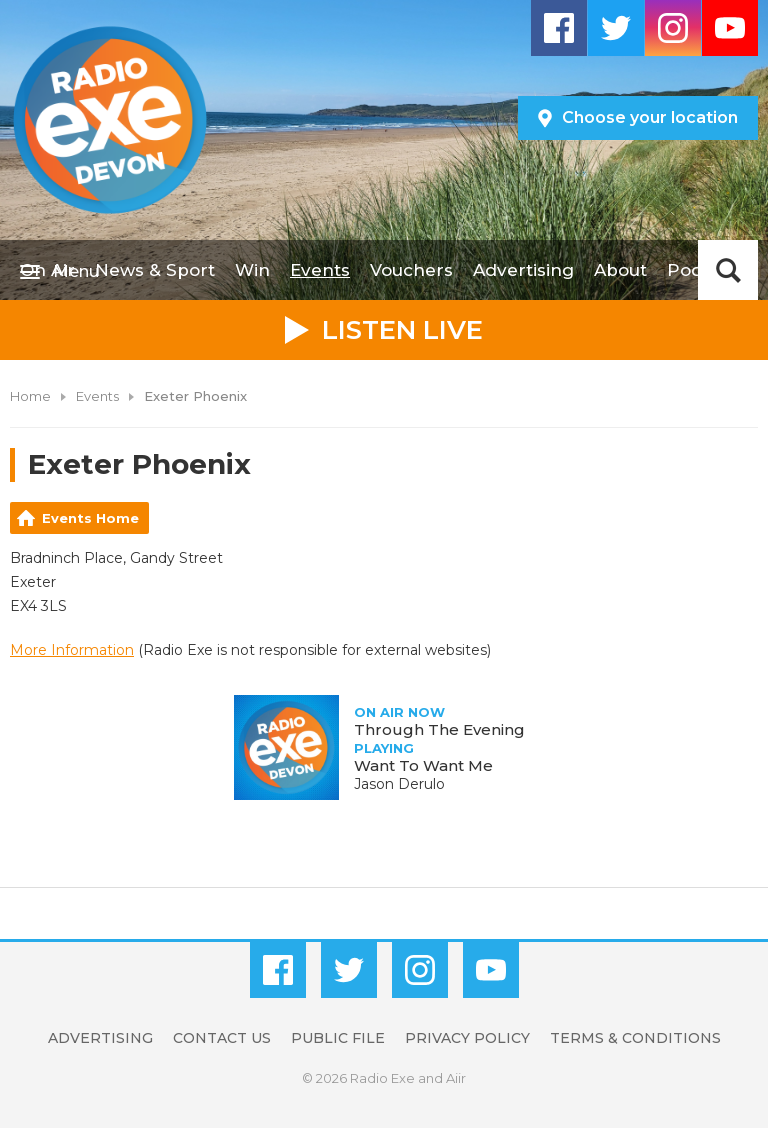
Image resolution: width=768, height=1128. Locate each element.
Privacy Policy (467, 1038)
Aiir (456, 1078)
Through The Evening (439, 729)
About (620, 270)
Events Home (90, 518)
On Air (47, 270)
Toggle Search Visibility (728, 270)
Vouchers (411, 270)
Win (252, 270)
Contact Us (222, 1038)
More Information (72, 650)
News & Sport (155, 270)
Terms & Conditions (635, 1038)
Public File (338, 1038)
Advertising (523, 270)
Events (320, 270)
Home (30, 396)
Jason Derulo (399, 784)
